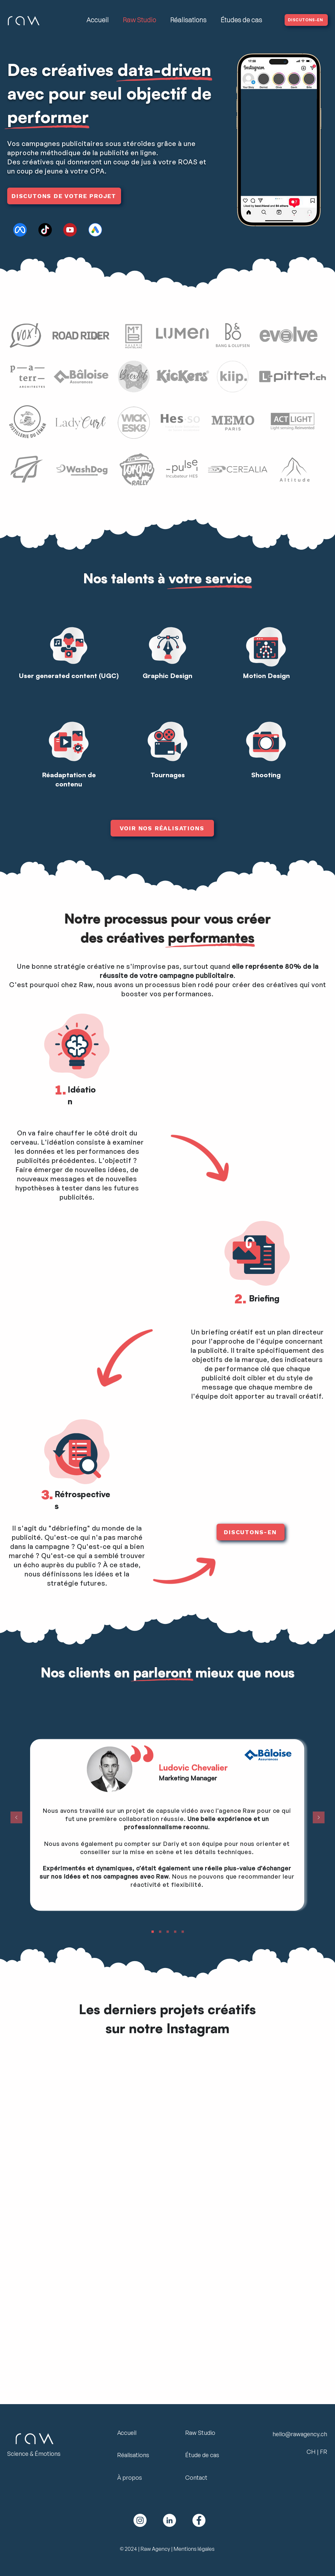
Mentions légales (194, 2549)
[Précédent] (16, 1818)
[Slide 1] (168, 1931)
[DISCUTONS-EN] (306, 20)
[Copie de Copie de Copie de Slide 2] (160, 1931)
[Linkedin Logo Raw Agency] (169, 2520)
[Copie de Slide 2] (183, 1931)
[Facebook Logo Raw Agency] (198, 2520)
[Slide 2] (175, 1931)
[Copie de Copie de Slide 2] (152, 1931)
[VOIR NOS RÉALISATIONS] (162, 828)
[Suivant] (319, 1818)
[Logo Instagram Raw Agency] (140, 2520)
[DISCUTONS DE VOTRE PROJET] (64, 196)
